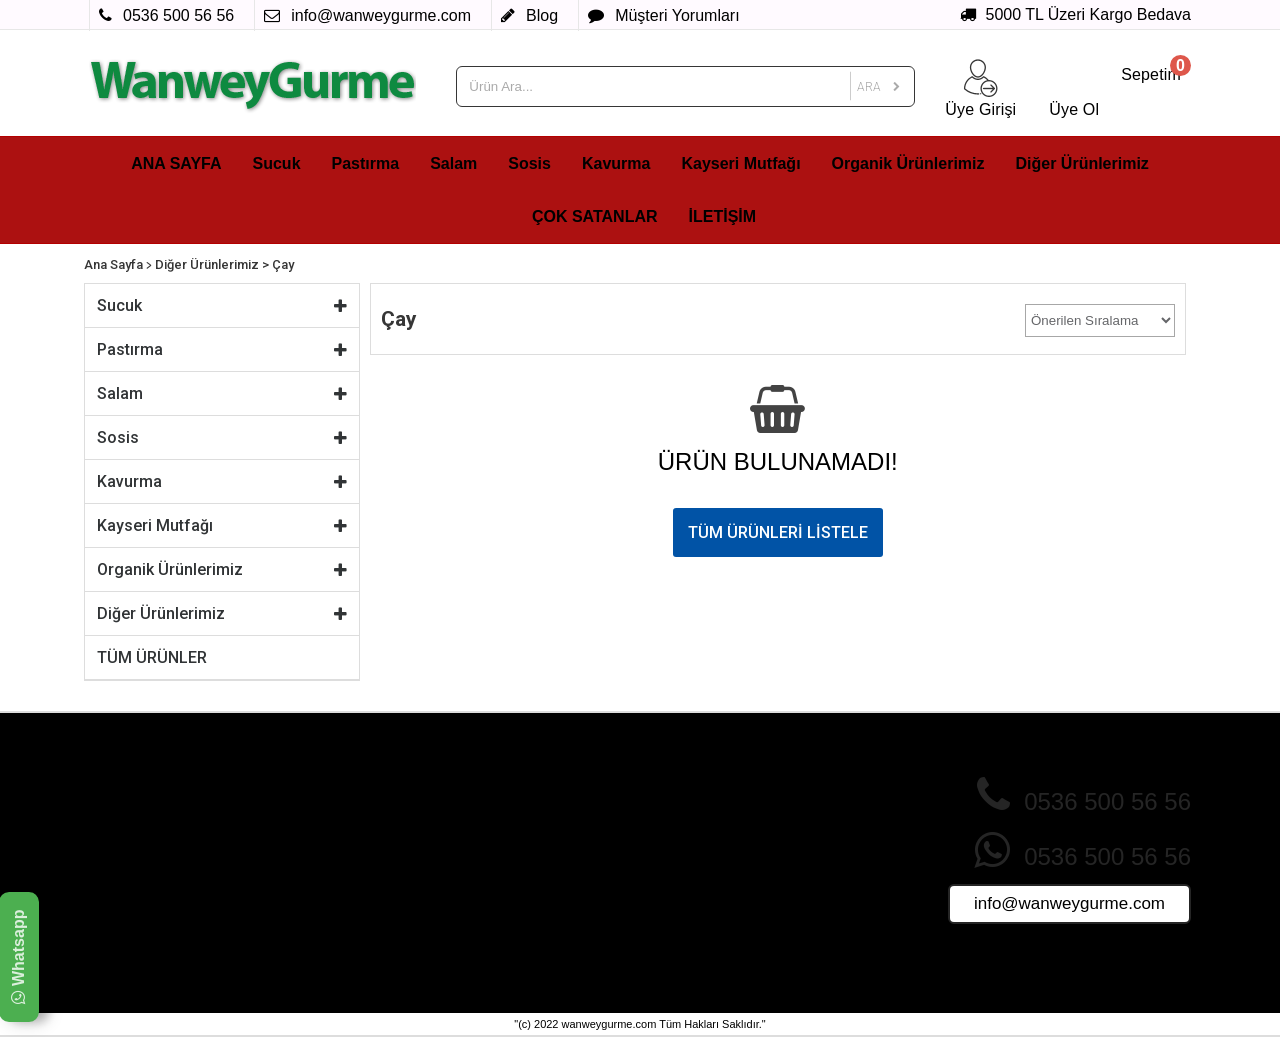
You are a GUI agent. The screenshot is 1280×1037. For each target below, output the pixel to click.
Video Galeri (499, 934)
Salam (453, 163)
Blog (658, 915)
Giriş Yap (672, 820)
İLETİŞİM (723, 216)
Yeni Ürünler (498, 839)
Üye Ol (666, 801)
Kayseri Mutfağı (740, 163)
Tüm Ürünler (499, 896)
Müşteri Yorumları (699, 858)
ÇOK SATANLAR (595, 216)
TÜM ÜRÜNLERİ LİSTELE (778, 532)
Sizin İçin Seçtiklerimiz (529, 877)
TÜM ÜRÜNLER (152, 657)
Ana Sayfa (113, 264)
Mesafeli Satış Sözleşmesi (359, 858)
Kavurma (616, 163)
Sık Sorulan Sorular (705, 839)
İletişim (666, 896)
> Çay (278, 264)
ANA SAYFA (176, 163)
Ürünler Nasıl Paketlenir (718, 877)
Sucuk (277, 163)
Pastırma (366, 163)
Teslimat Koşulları (332, 877)
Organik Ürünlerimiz (908, 163)
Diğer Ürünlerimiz (1082, 163)
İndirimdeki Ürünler (519, 820)
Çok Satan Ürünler (518, 801)
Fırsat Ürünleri (505, 858)
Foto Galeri (495, 915)
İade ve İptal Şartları (340, 839)
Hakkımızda (314, 801)
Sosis (529, 163)
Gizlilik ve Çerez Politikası (357, 820)
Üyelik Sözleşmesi (334, 896)
